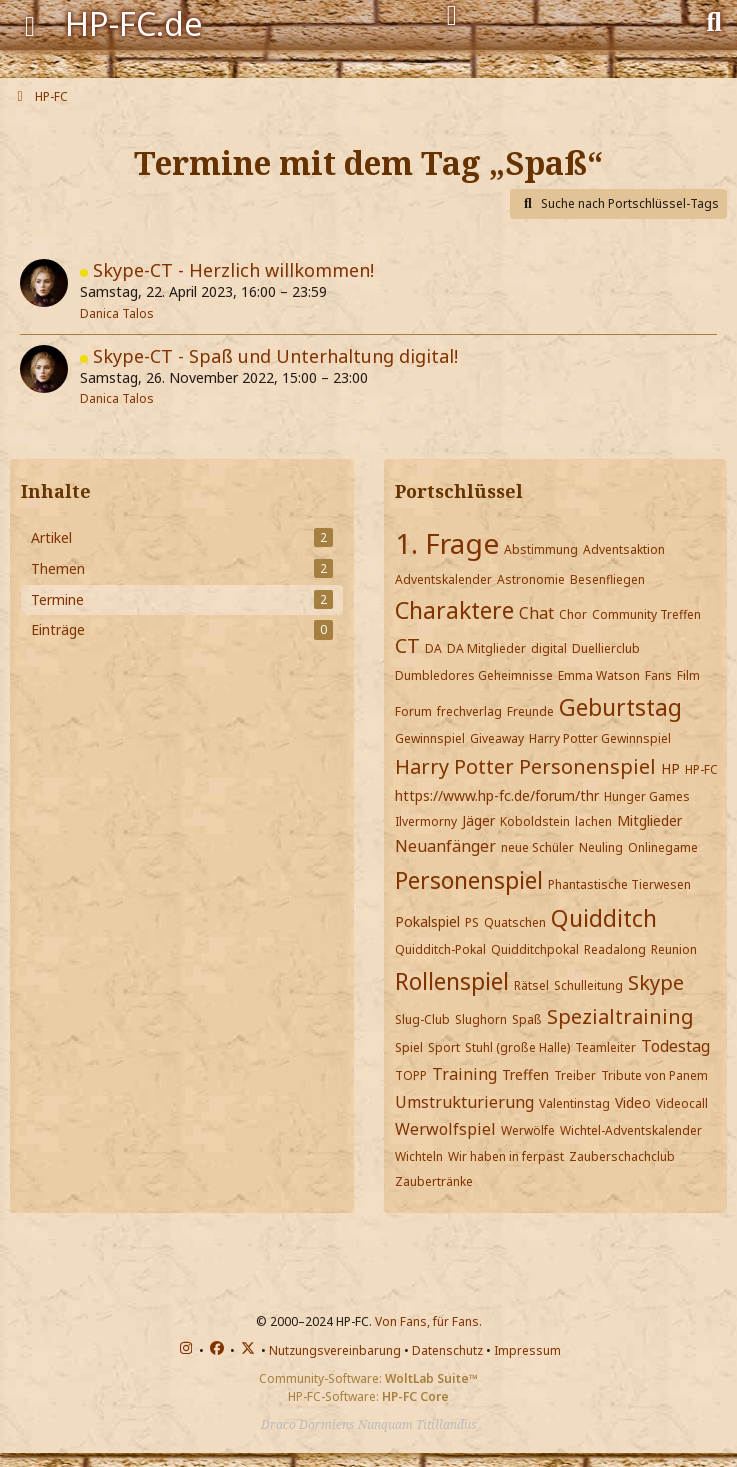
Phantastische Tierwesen (619, 884)
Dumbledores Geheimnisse (474, 675)
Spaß (527, 1019)
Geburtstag (620, 707)
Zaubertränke (434, 1181)
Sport (444, 1047)
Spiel (409, 1047)
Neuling (601, 847)
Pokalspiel (427, 921)
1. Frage (447, 543)
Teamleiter (605, 1047)
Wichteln (419, 1156)
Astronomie (531, 579)
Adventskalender (443, 579)
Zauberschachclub (622, 1156)
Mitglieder (649, 820)
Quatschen (515, 922)
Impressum (527, 1350)
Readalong (615, 949)
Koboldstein (535, 821)
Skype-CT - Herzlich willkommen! (233, 270)
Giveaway (497, 738)
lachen (593, 821)
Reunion (674, 949)
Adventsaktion (624, 549)
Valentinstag (574, 1103)
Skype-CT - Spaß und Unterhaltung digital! (275, 356)
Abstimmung (541, 549)
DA (433, 648)
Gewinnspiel (430, 738)
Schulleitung (588, 985)
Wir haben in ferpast (506, 1156)
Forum (413, 711)
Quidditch (604, 918)
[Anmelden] (452, 16)
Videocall (682, 1103)
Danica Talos (117, 313)
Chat (536, 613)
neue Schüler (537, 847)
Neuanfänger (445, 846)
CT (407, 645)
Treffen (525, 1074)
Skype (656, 982)
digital (549, 648)
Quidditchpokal (535, 949)
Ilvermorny (426, 821)
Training (464, 1074)
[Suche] (714, 20)
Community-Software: (368, 1378)
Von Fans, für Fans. (428, 1321)
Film (688, 675)
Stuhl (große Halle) (517, 1047)
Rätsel (531, 985)
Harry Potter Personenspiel (525, 766)
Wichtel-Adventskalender (631, 1130)
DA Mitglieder (486, 648)
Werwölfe (528, 1130)
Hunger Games (647, 796)
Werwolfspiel (445, 1129)
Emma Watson (599, 675)
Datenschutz (447, 1350)
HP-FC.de (134, 23)
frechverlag (469, 711)
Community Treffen (646, 614)
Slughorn (481, 1019)
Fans (658, 675)
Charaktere (454, 610)
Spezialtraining (620, 1016)
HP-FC (701, 769)
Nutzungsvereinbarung (335, 1350)
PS (472, 922)
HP (670, 768)
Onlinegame (663, 847)
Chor (573, 614)
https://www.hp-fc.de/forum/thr (497, 795)
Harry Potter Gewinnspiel (600, 738)
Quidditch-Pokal (440, 949)
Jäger (478, 820)
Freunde (530, 711)
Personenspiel (469, 880)
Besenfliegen (607, 579)
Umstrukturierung (464, 1102)
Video (633, 1102)
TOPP (411, 1075)
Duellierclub (606, 648)
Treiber (575, 1075)
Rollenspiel (452, 981)
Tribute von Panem (654, 1075)
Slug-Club (422, 1019)
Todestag (675, 1046)
